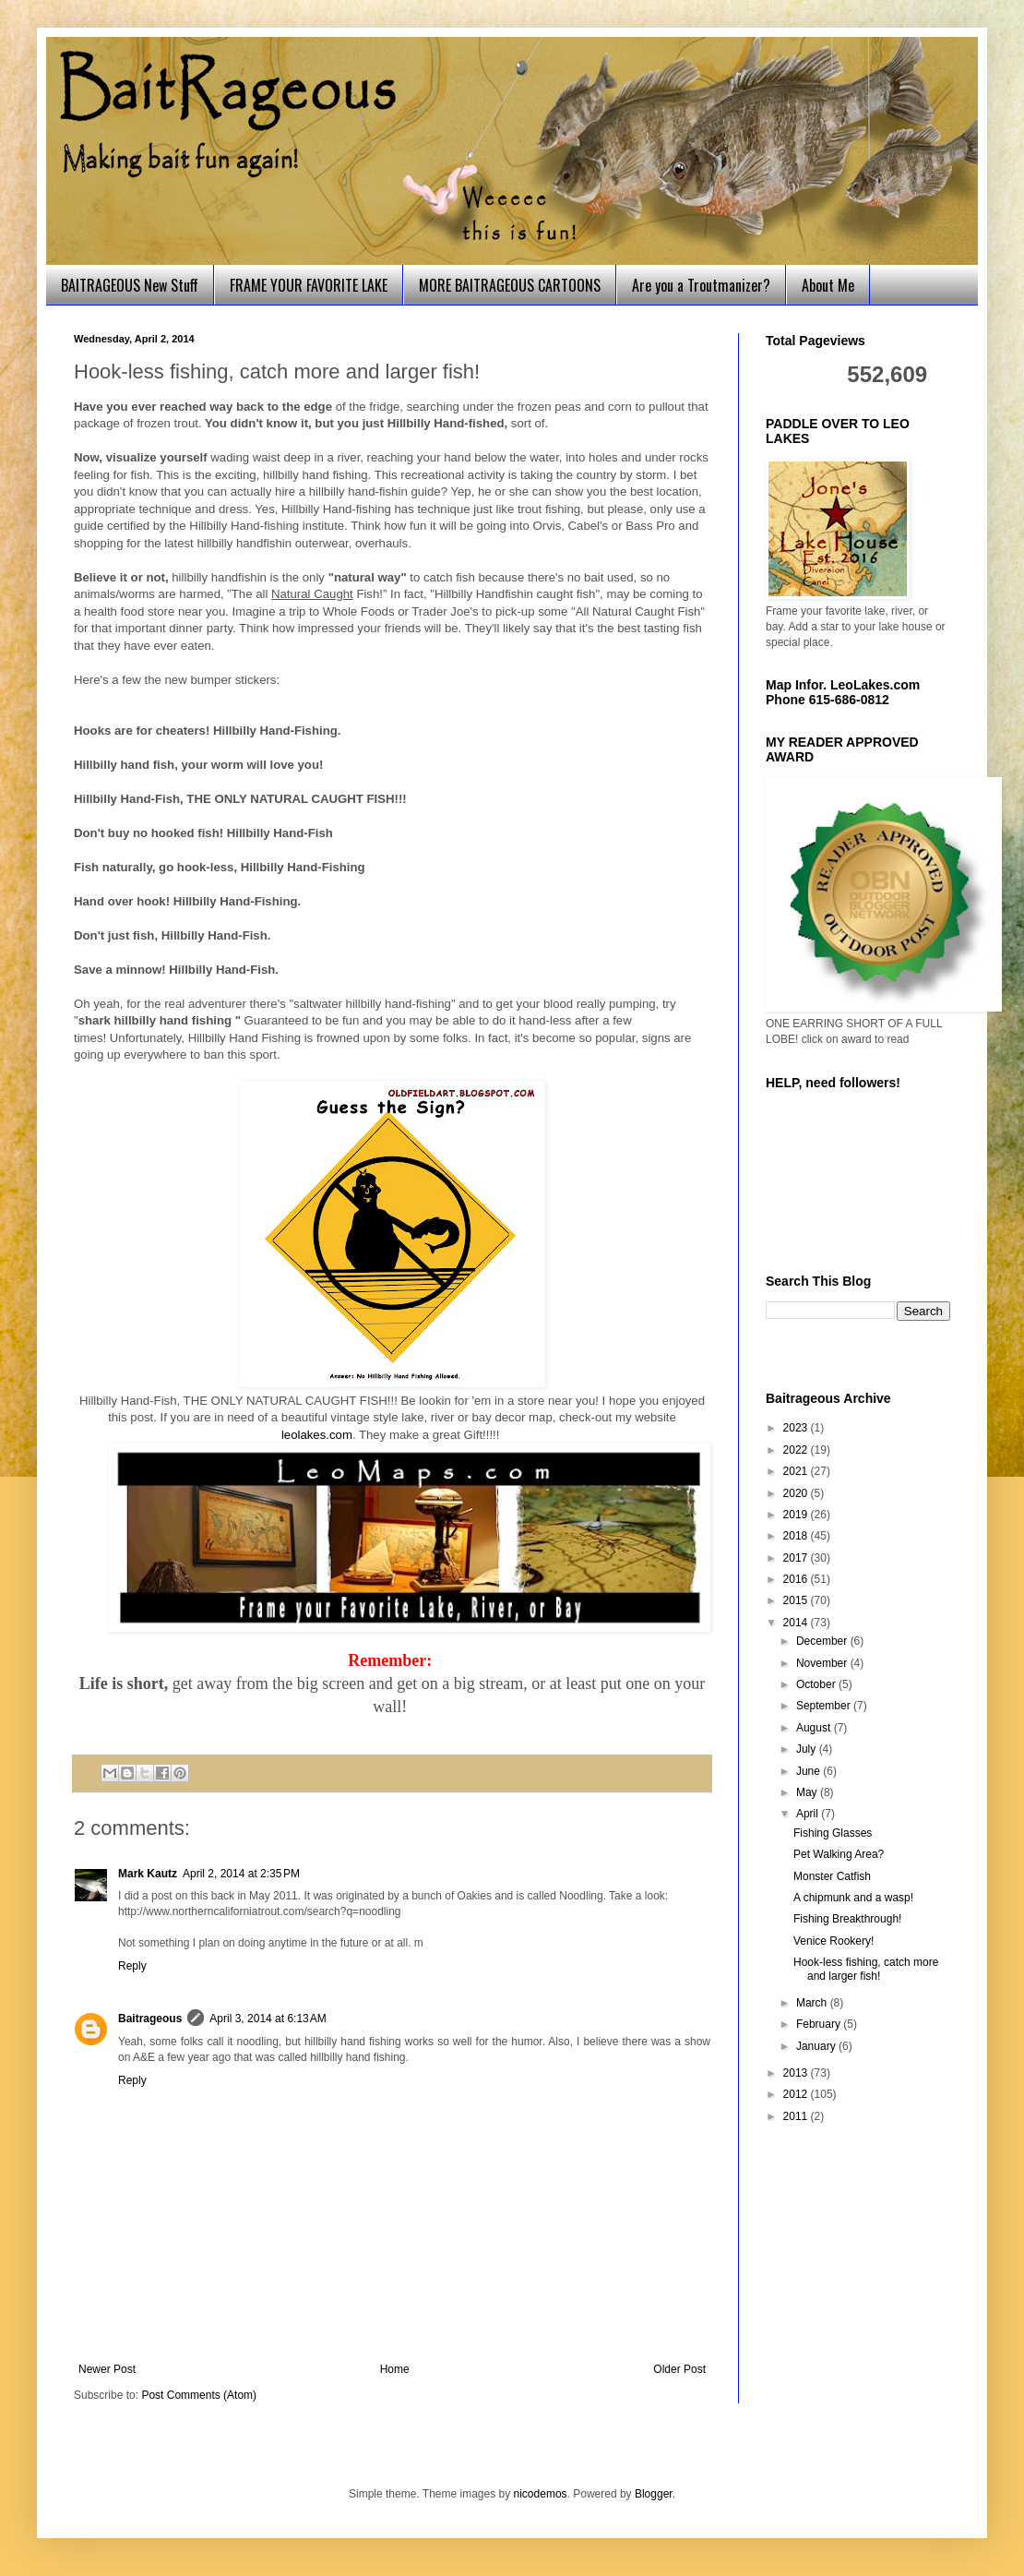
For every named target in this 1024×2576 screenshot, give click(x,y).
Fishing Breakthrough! (847, 1918)
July (807, 1749)
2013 (797, 2073)
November (823, 1663)
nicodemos (540, 2493)
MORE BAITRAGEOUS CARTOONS (510, 285)
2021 (797, 1471)
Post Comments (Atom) (198, 2395)
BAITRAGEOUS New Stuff (129, 285)
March (813, 2002)
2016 (797, 1579)
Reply (132, 1965)
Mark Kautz (147, 1873)
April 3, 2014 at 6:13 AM (267, 2018)
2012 (797, 2094)
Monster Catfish (832, 1876)
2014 (797, 1622)
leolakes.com (316, 1435)
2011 (797, 2116)
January (817, 2046)
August (815, 1727)
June (809, 1771)
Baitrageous (150, 2018)
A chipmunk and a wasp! (853, 1897)
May (808, 1792)
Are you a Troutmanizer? (701, 285)
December (823, 1641)
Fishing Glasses (832, 1833)
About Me (828, 285)
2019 (797, 1514)
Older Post (679, 2369)
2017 (797, 1558)
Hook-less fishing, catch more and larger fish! (865, 1969)
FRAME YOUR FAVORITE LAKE (308, 285)
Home (395, 2369)
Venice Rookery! (833, 1941)
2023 (797, 1427)
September (824, 1705)
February (819, 2024)
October (817, 1684)
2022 (797, 1450)
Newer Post (107, 2369)
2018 (797, 1535)
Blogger (654, 2493)
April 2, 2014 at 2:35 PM (241, 1873)
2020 (797, 1493)
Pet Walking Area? (838, 1854)
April (808, 1813)
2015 (797, 1600)
